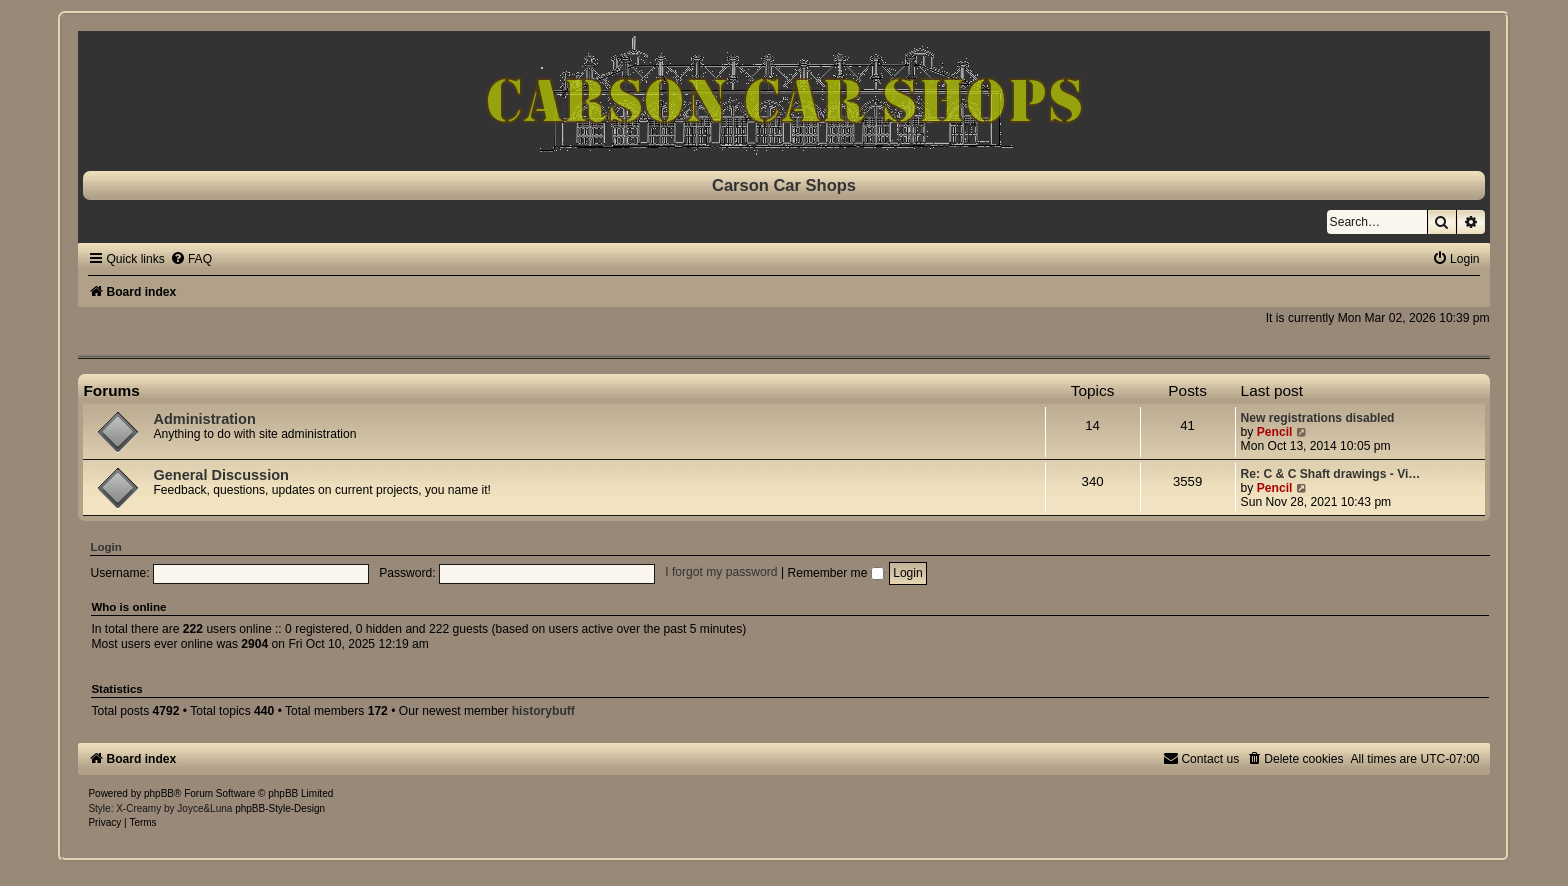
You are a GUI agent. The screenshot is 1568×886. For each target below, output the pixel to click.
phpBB (159, 793)
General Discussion (221, 475)
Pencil (1275, 432)
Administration (204, 419)
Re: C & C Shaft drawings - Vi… (1331, 474)
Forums (111, 390)
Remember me (835, 573)
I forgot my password (721, 573)
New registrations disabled (1318, 418)
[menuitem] (191, 259)
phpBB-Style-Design (280, 808)
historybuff (543, 711)
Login (105, 547)
